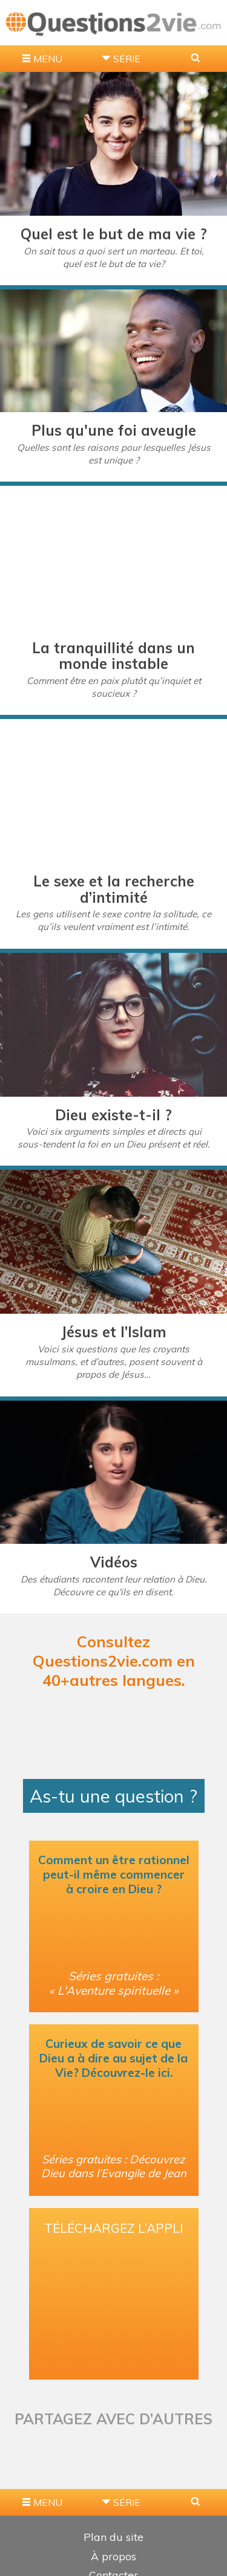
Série (126, 59)
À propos (113, 2556)
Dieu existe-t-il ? (113, 1115)
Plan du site (113, 2536)
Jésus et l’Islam (113, 1332)
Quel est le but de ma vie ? (114, 234)
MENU (47, 59)
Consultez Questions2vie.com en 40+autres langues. (114, 1661)
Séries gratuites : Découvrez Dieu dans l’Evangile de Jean (113, 2166)
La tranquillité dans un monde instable (113, 656)
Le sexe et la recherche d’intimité (113, 889)
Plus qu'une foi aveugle (113, 430)
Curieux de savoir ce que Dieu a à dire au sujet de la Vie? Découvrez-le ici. (113, 2058)
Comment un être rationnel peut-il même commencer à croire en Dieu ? (113, 1874)
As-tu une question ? (113, 1796)
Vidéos (113, 1562)
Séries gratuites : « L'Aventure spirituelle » (114, 1983)
